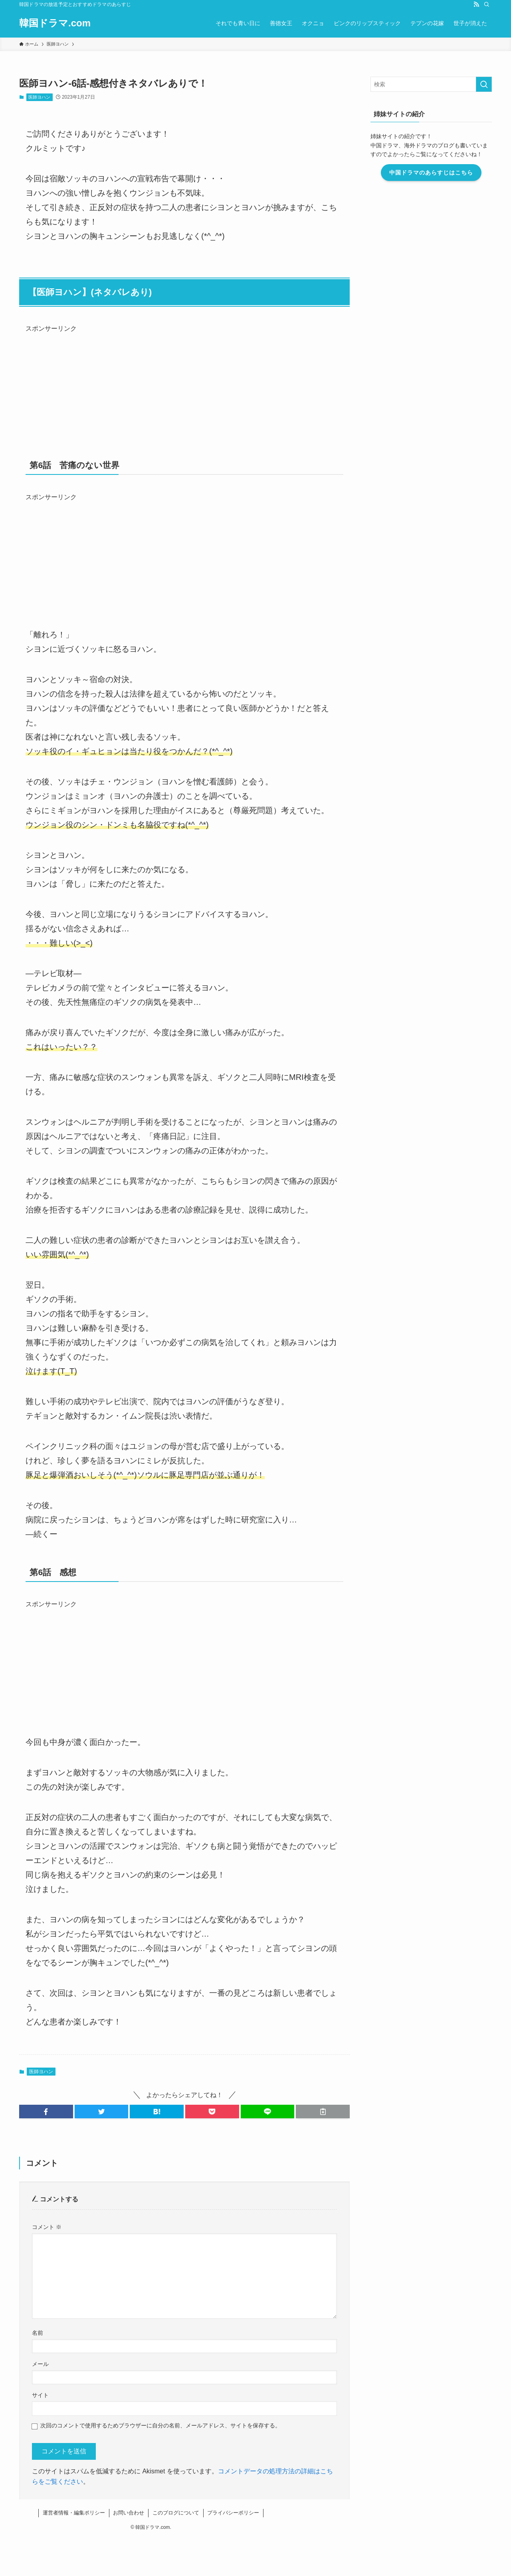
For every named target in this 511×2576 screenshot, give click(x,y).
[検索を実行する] (484, 84)
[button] (46, 2111)
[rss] (476, 4)
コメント (46, 2227)
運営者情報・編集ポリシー (74, 2513)
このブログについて (176, 2513)
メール (40, 2364)
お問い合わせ (128, 2513)
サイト (40, 2395)
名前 (37, 2333)
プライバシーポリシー (233, 2513)
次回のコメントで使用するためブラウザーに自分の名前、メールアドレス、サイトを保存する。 (160, 2425)
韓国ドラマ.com (55, 23)
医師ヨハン (39, 97)
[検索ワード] (431, 84)
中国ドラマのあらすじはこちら (431, 172)
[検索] (486, 4)
